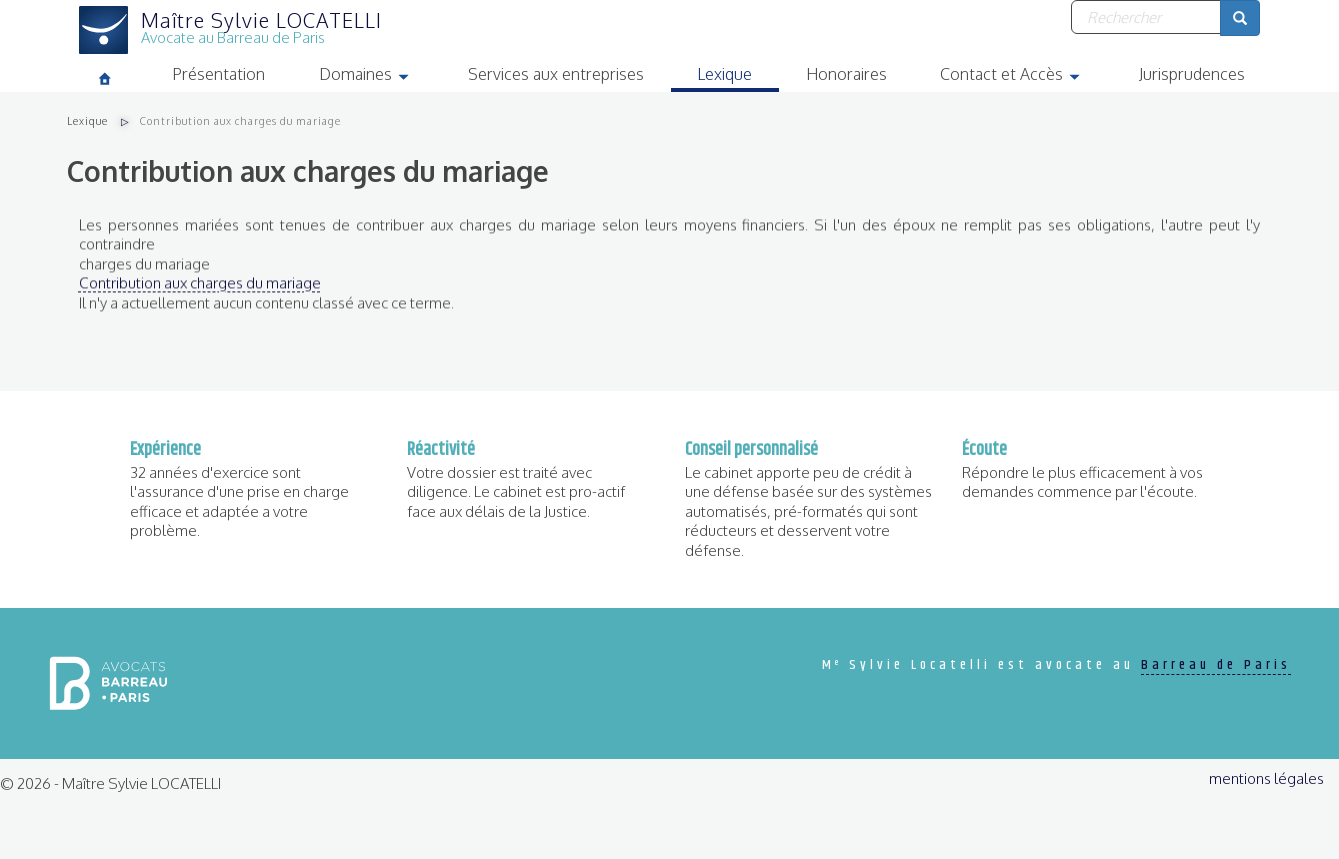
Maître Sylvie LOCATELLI (261, 20)
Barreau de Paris (1216, 665)
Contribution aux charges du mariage (200, 290)
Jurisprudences (1192, 74)
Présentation (218, 74)
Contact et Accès (1026, 76)
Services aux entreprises (556, 74)
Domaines (380, 76)
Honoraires (846, 74)
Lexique (724, 74)
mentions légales (1266, 778)
